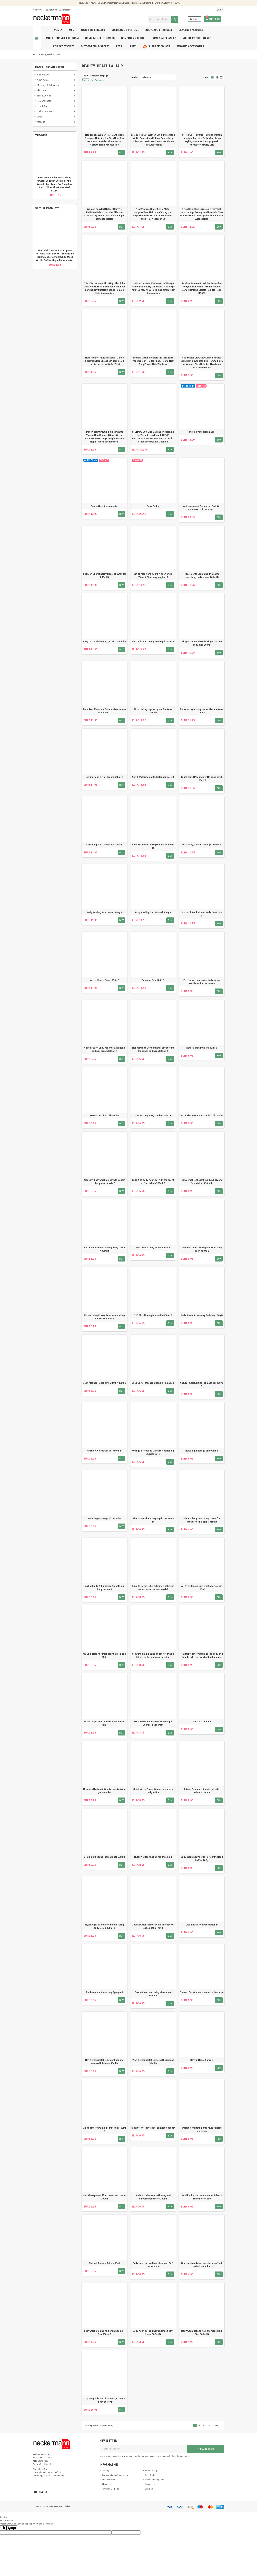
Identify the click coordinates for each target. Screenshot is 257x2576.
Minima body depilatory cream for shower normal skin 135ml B (201, 1520)
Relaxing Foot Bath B (153, 980)
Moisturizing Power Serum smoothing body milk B (153, 1791)
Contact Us (65, 10)
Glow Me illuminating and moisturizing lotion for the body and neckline (153, 1655)
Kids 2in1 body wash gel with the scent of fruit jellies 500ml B (153, 1182)
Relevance (146, 77)
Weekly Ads (38, 10)
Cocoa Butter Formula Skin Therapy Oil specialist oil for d (153, 1926)
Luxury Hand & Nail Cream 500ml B (104, 777)
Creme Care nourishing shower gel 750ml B (153, 1994)
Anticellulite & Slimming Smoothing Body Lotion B (104, 1588)
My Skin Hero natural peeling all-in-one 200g (104, 1655)
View (205, 77)
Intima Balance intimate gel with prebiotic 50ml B (201, 1791)
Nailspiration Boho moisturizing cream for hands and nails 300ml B (153, 1049)
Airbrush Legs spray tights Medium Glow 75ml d (202, 711)
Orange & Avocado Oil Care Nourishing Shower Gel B (153, 1452)
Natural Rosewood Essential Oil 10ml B (202, 1115)
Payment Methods (110, 2489)
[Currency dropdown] (220, 9)
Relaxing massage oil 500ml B (201, 1450)
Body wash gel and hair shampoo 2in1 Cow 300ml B (104, 2332)
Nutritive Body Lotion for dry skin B (153, 1857)
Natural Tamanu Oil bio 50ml (104, 2263)
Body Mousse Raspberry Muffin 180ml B (104, 1383)
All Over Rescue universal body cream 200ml (201, 1588)
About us (106, 2484)
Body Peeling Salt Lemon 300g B (104, 912)
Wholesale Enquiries (154, 2479)
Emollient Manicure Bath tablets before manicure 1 (104, 711)
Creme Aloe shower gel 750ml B (104, 1450)
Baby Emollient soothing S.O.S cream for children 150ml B (202, 1182)
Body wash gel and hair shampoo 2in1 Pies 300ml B (201, 2332)
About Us (51, 10)
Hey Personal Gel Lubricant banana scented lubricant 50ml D (104, 2062)
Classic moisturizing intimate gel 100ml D (104, 2129)
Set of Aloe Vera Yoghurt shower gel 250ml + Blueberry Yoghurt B (153, 575)
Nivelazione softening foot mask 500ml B (153, 846)
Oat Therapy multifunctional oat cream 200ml (104, 2197)
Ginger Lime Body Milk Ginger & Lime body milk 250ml (202, 643)
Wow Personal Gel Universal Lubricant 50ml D (153, 2062)
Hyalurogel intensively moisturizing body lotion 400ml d (104, 1926)
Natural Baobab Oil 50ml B (104, 1115)
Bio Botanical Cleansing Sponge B (104, 1992)
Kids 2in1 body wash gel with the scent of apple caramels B (104, 1182)
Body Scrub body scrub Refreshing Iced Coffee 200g (202, 1858)
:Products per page (99, 75)
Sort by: (134, 77)
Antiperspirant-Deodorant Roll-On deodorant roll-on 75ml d (201, 508)
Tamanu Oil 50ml (202, 1721)
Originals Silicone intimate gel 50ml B (104, 1857)
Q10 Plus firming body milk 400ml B (153, 1315)
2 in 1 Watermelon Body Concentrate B (153, 777)
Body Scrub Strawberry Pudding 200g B (202, 1315)
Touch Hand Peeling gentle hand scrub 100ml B (202, 779)
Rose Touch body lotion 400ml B (153, 1247)
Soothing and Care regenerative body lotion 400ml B (201, 1249)
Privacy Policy (108, 2479)
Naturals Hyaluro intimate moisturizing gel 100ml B (104, 1791)
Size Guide (150, 2475)
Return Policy (151, 2470)
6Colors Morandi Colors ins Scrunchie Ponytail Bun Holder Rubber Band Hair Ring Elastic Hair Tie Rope (153, 361)
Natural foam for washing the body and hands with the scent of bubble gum (202, 1655)
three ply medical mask (201, 432)
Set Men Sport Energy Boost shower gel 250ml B (104, 575)
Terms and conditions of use (115, 2475)
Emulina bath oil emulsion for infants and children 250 (202, 2197)
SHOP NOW (173, 3)
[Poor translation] (12, 2527)
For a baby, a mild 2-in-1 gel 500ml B (201, 844)
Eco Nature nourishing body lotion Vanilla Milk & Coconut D (201, 982)
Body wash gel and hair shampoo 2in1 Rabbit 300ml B (201, 2265)
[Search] (163, 19)
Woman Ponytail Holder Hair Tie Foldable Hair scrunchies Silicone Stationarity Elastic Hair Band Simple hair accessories (104, 214)
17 (210, 2425)
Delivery (105, 2470)
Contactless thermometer (104, 506)
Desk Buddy (153, 506)
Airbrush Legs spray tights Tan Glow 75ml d (153, 711)
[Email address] (143, 2449)
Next (218, 2425)
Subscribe (206, 2448)
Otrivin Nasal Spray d (201, 2060)
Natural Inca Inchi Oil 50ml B (201, 1047)
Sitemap (149, 2489)
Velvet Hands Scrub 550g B (104, 980)
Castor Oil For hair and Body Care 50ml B (202, 914)
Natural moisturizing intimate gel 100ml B (201, 1385)
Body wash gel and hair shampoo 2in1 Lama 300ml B (153, 2332)
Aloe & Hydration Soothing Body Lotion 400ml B (104, 1249)
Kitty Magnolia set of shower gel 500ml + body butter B (104, 2400)
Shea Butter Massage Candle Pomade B (153, 1383)
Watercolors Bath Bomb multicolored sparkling (202, 2129)
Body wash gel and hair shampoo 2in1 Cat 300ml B (153, 2265)
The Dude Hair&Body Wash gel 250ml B (153, 641)
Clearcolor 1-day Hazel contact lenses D (153, 2127)
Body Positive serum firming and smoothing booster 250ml (153, 2197)
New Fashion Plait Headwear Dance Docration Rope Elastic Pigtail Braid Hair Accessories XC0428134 (104, 361)
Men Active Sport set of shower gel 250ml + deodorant (153, 1723)
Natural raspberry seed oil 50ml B (153, 1115)
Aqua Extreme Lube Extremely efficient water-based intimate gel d (153, 1588)
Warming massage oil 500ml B (104, 1518)
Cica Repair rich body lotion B (201, 1924)
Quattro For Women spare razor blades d (202, 1992)
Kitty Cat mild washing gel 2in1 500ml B (104, 641)
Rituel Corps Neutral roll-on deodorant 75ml (104, 1723)
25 (85, 75)
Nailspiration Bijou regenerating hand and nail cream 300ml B (104, 1049)
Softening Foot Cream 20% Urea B (104, 844)
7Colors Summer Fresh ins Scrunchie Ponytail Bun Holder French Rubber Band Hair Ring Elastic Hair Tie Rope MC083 (202, 288)
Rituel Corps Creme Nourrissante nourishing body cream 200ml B (202, 575)
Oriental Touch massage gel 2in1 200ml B (153, 1520)
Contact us (150, 2484)
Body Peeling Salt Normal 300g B (153, 912)
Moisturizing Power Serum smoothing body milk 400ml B (104, 1317)
